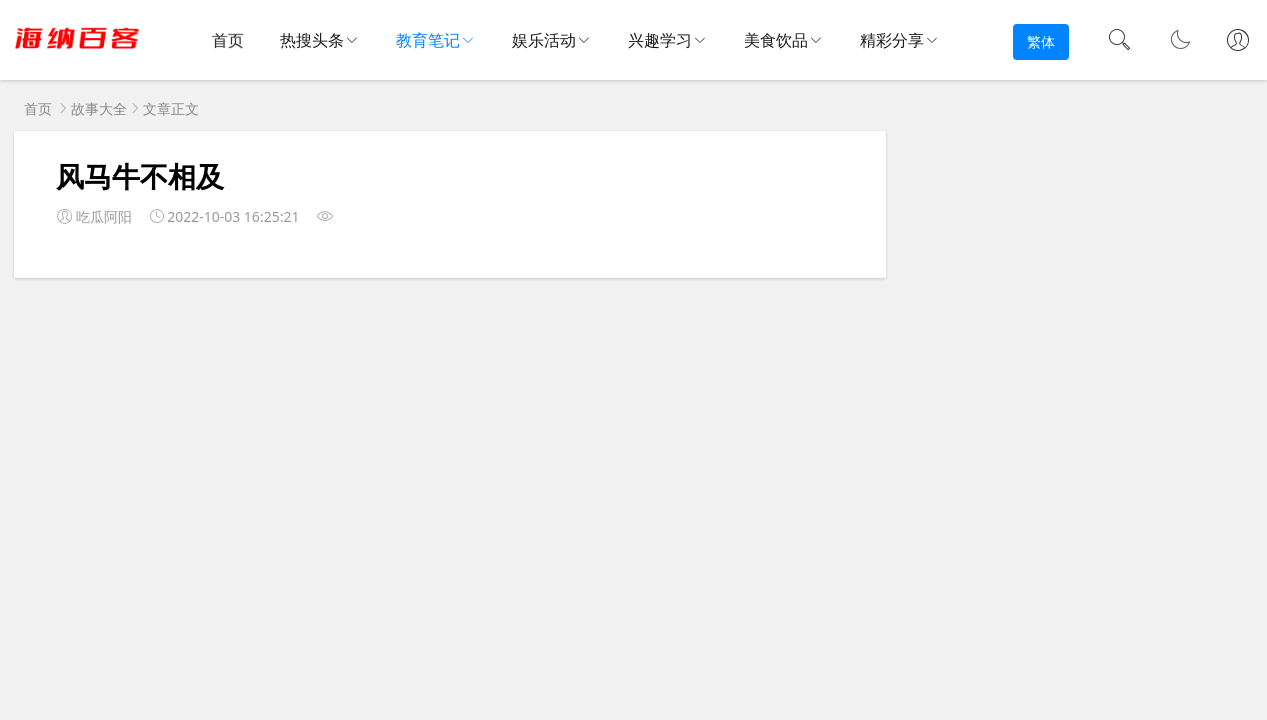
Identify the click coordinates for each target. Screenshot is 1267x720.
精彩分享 (892, 40)
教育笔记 (428, 40)
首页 (228, 41)
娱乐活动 (544, 40)
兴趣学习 (660, 40)
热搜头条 (312, 40)
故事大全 (99, 108)
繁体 (1041, 41)
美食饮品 (776, 40)
